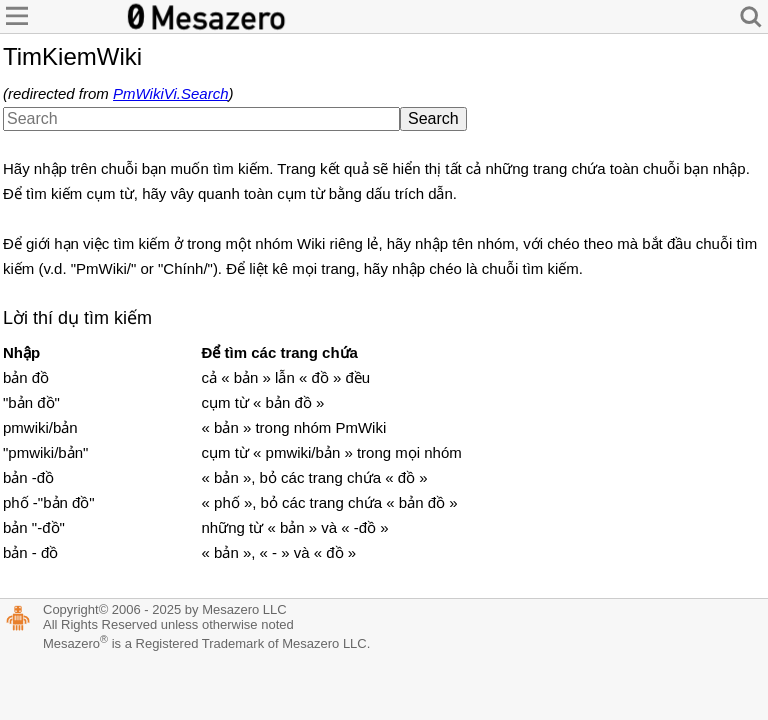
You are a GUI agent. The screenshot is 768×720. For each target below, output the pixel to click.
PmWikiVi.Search (170, 93)
